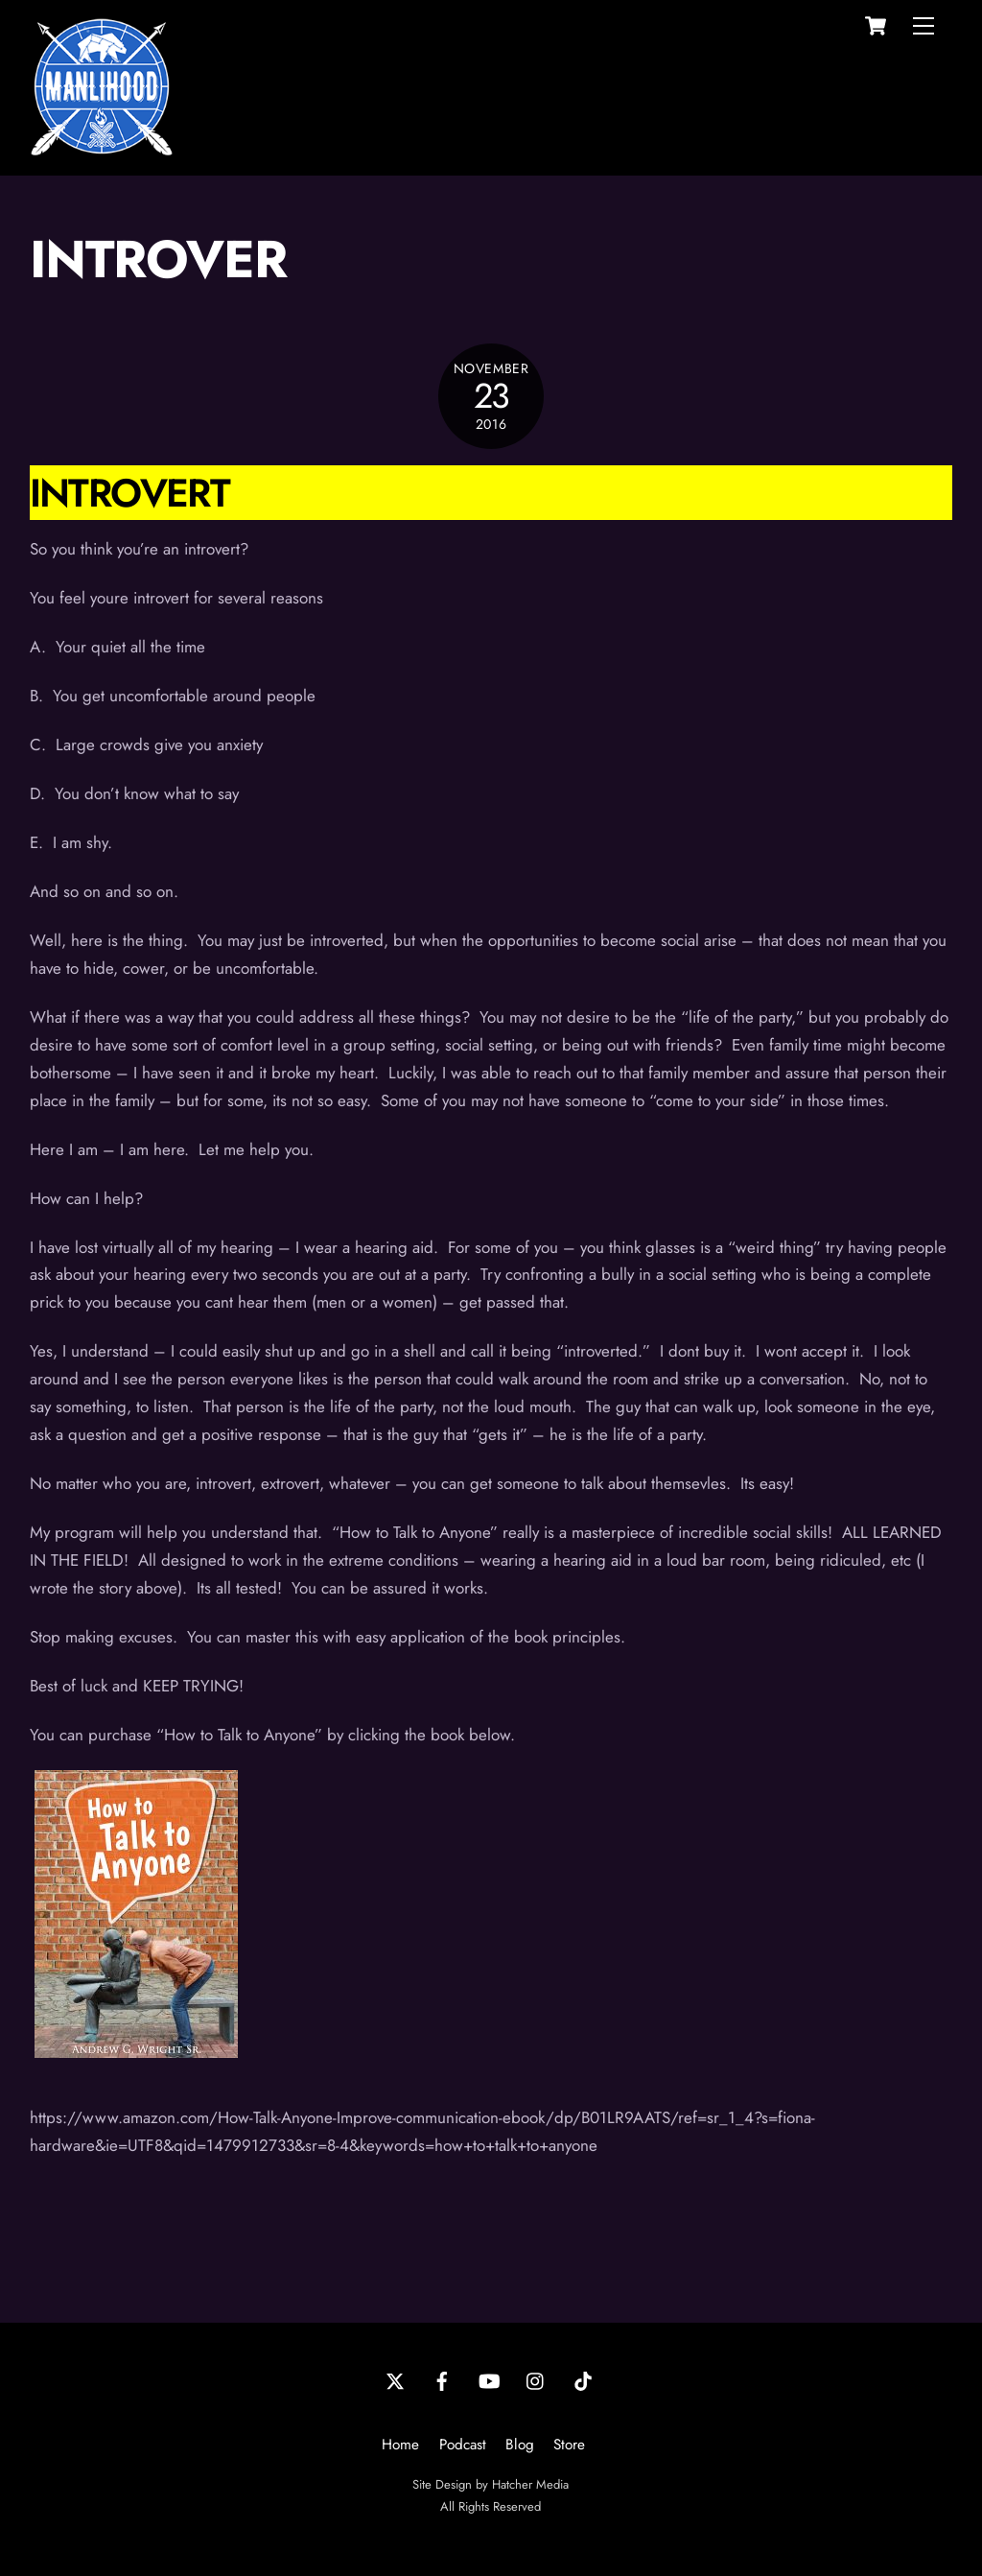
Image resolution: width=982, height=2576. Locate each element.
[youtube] (489, 2379)
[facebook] (442, 2379)
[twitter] (395, 2379)
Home (400, 2444)
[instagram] (536, 2379)
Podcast (462, 2444)
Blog (519, 2444)
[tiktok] (583, 2379)
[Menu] (923, 26)
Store (569, 2444)
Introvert (129, 492)
